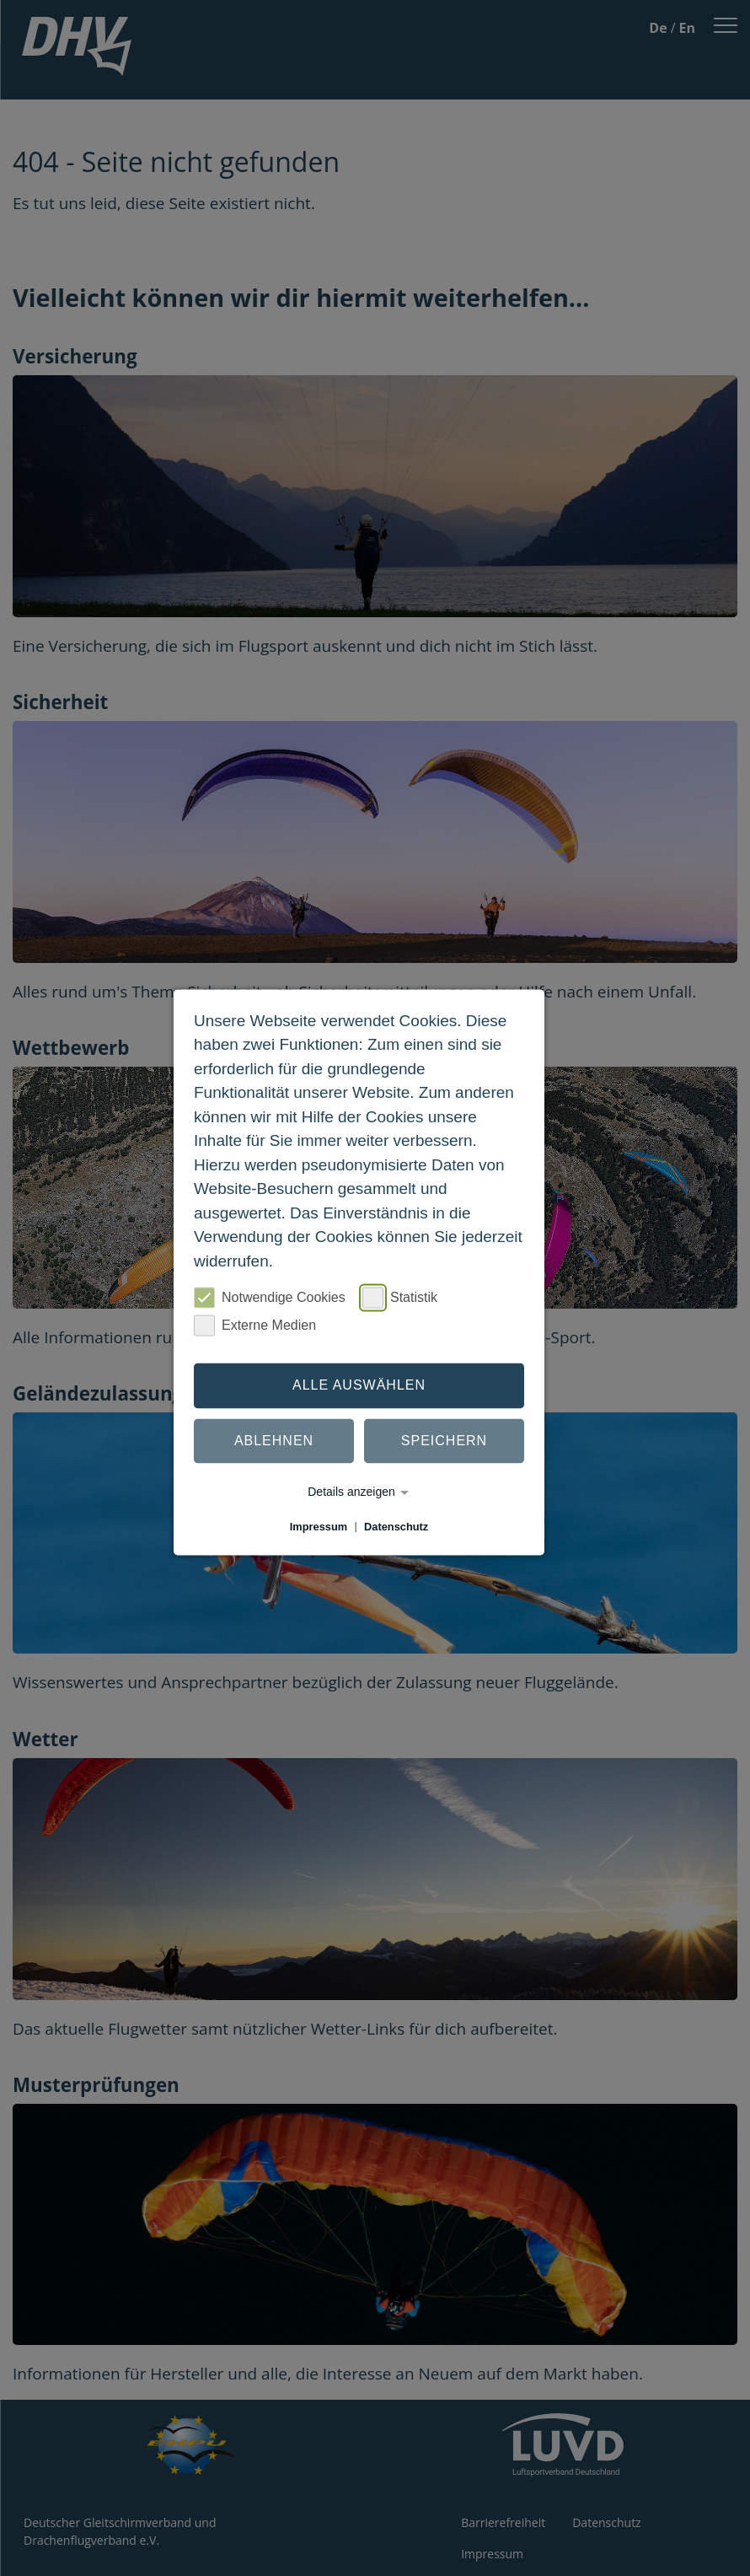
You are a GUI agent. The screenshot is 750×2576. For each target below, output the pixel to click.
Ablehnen (273, 1440)
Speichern (444, 1440)
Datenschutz (396, 1526)
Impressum (318, 1526)
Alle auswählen (359, 1385)
